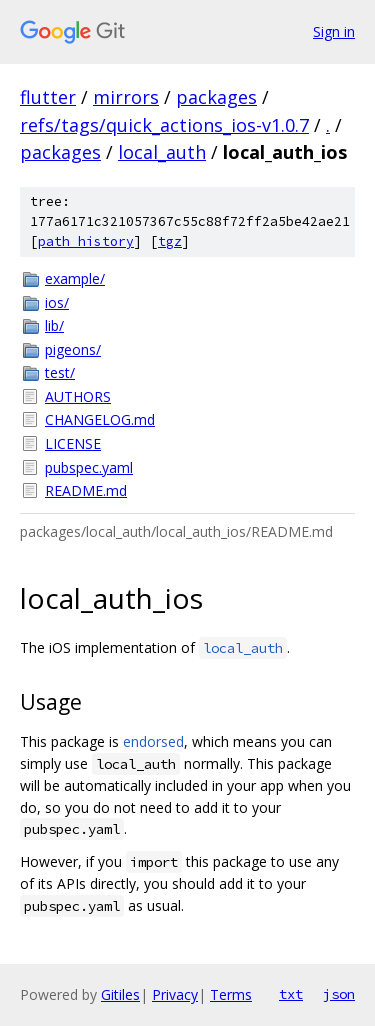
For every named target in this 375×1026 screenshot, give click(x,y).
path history (86, 241)
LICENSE (73, 443)
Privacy (175, 994)
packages (216, 97)
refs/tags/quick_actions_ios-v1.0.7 (164, 125)
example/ (75, 278)
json (339, 994)
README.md (86, 490)
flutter (48, 97)
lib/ (54, 325)
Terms (231, 994)
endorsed (153, 741)
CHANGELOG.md (100, 419)
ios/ (57, 302)
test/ (60, 372)
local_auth (162, 152)
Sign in (334, 31)
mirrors (126, 97)
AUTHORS (78, 396)
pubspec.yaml (89, 467)
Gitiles (120, 994)
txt (291, 994)
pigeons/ (73, 349)
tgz (170, 241)
